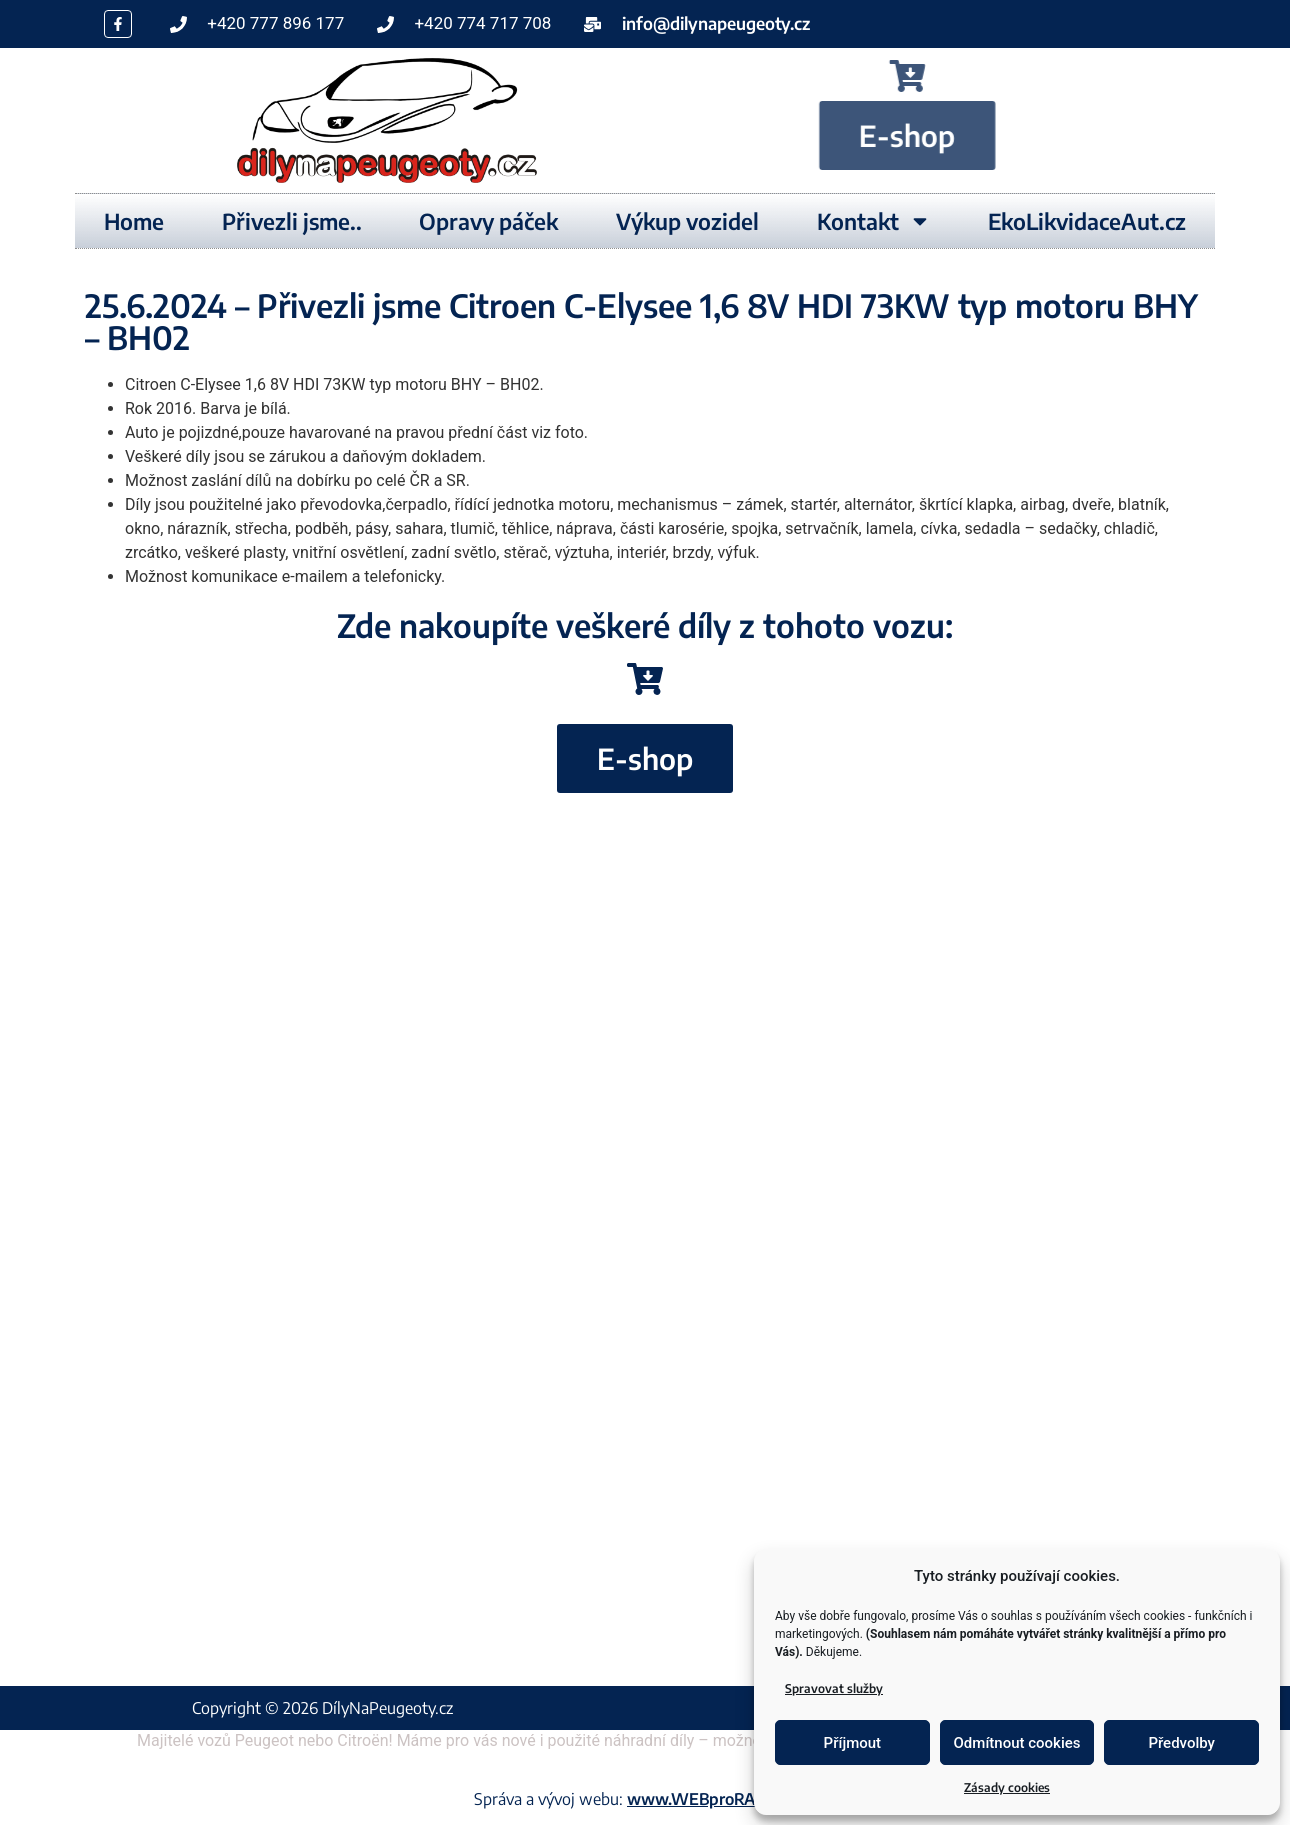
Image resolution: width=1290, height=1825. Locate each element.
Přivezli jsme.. (292, 221)
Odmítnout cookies (1017, 1743)
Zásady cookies (1007, 1787)
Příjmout (852, 1743)
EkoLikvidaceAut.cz (1087, 221)
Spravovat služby (834, 1688)
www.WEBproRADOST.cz (721, 1799)
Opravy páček (488, 221)
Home (134, 221)
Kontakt (874, 221)
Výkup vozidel (687, 221)
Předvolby (1181, 1743)
